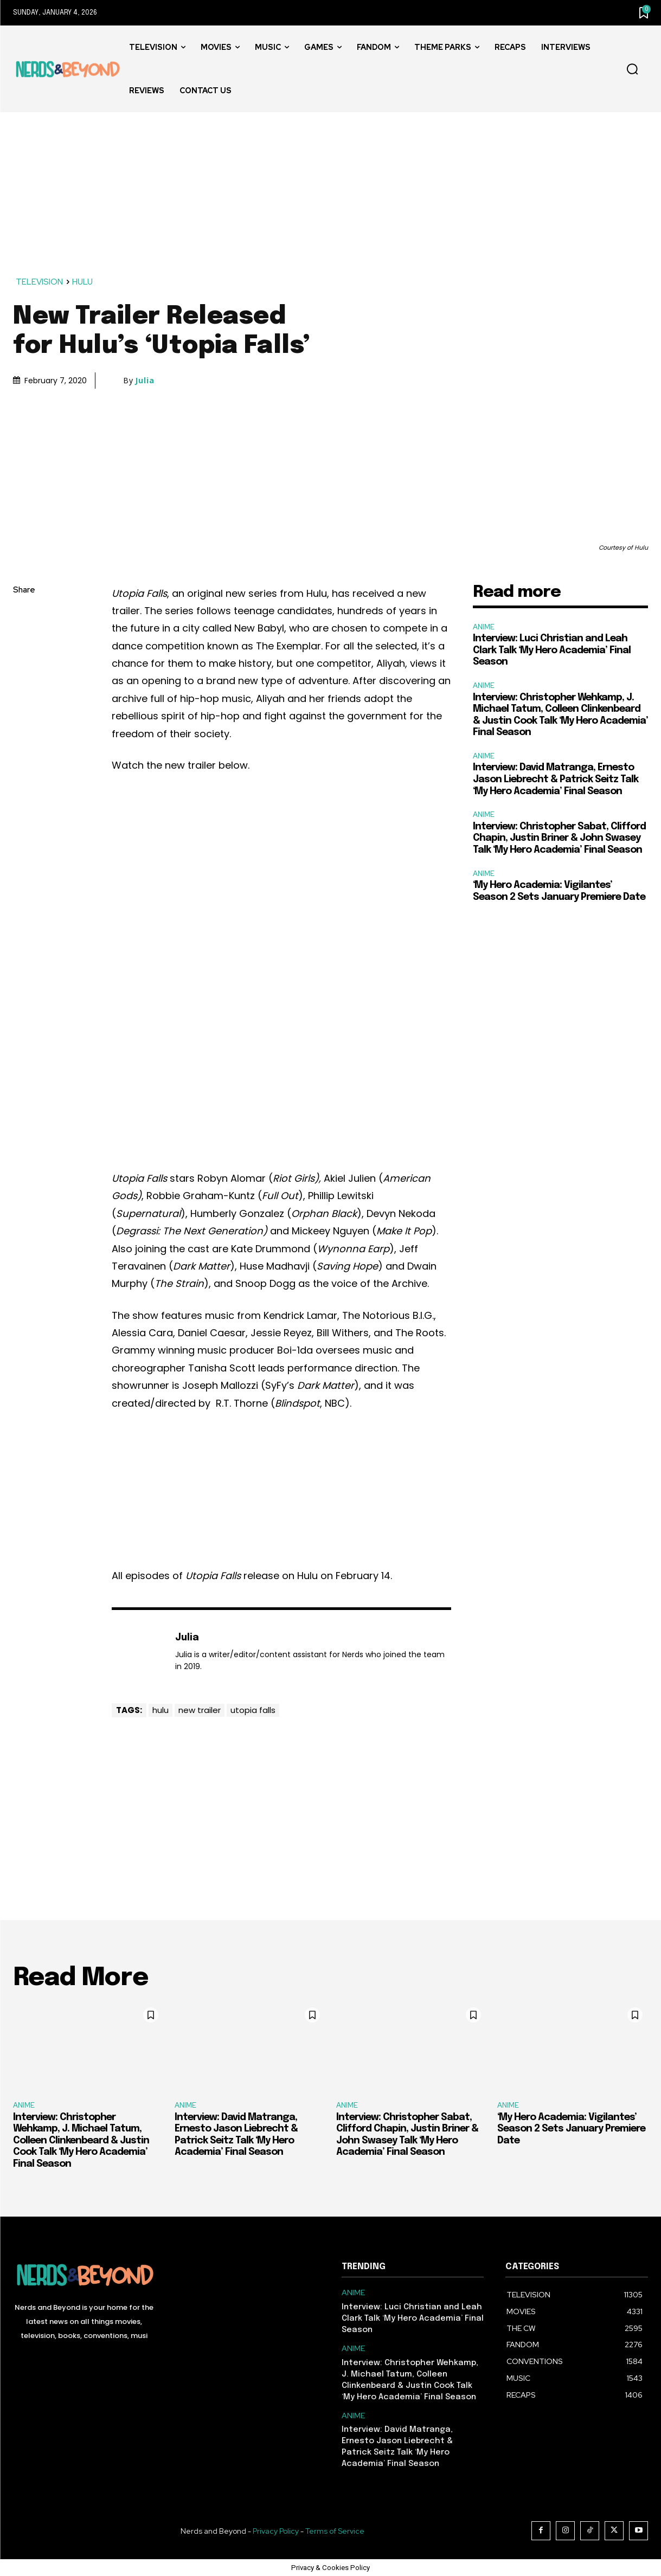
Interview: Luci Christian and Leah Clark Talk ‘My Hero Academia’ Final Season (552, 650)
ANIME (484, 627)
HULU (83, 282)
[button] (632, 69)
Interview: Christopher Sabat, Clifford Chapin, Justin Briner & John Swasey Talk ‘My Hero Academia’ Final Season (559, 838)
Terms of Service (334, 2531)
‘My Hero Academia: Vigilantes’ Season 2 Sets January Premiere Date (571, 2129)
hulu (160, 1710)
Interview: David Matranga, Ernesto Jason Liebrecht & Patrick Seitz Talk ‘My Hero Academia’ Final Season (555, 779)
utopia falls (252, 1710)
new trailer (199, 1710)
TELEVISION (40, 282)
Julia (145, 380)
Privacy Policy (276, 2531)
